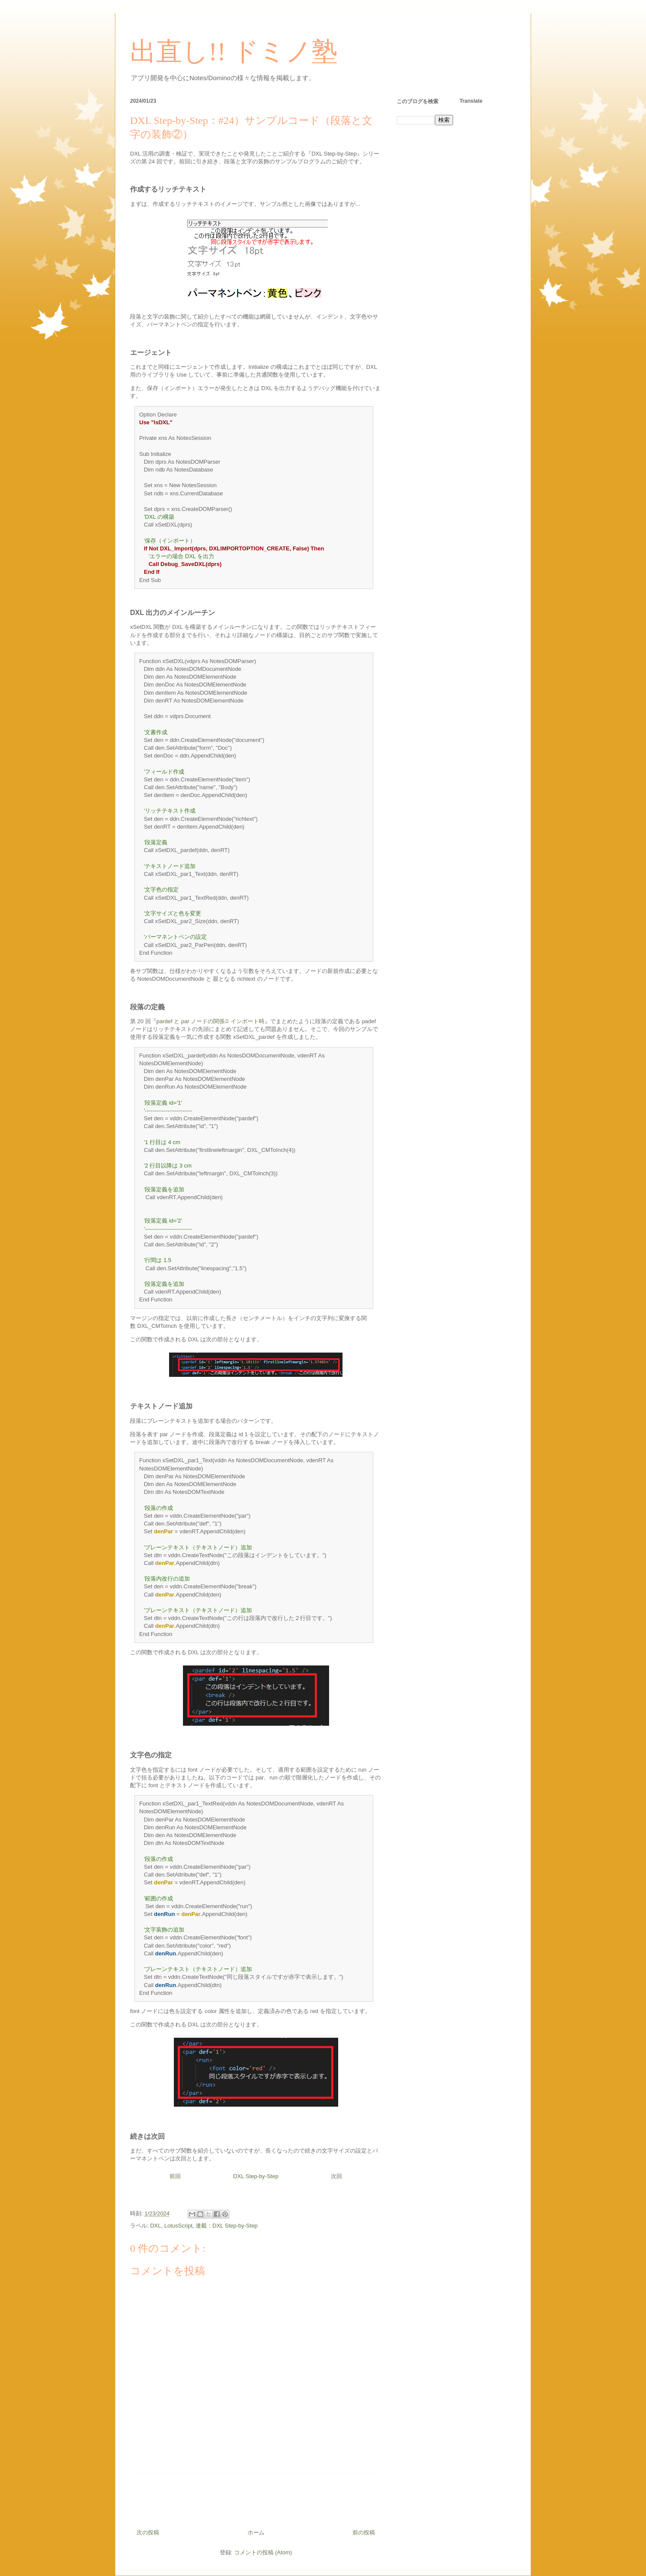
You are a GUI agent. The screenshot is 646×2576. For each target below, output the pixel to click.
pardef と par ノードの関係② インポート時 (210, 1021)
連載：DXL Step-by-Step (227, 2225)
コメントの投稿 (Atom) (263, 2552)
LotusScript (178, 2225)
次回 (336, 2176)
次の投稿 (148, 2532)
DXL (155, 2225)
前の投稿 (363, 2532)
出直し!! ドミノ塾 (234, 51)
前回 (175, 2176)
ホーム (256, 2532)
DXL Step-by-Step (255, 2176)
